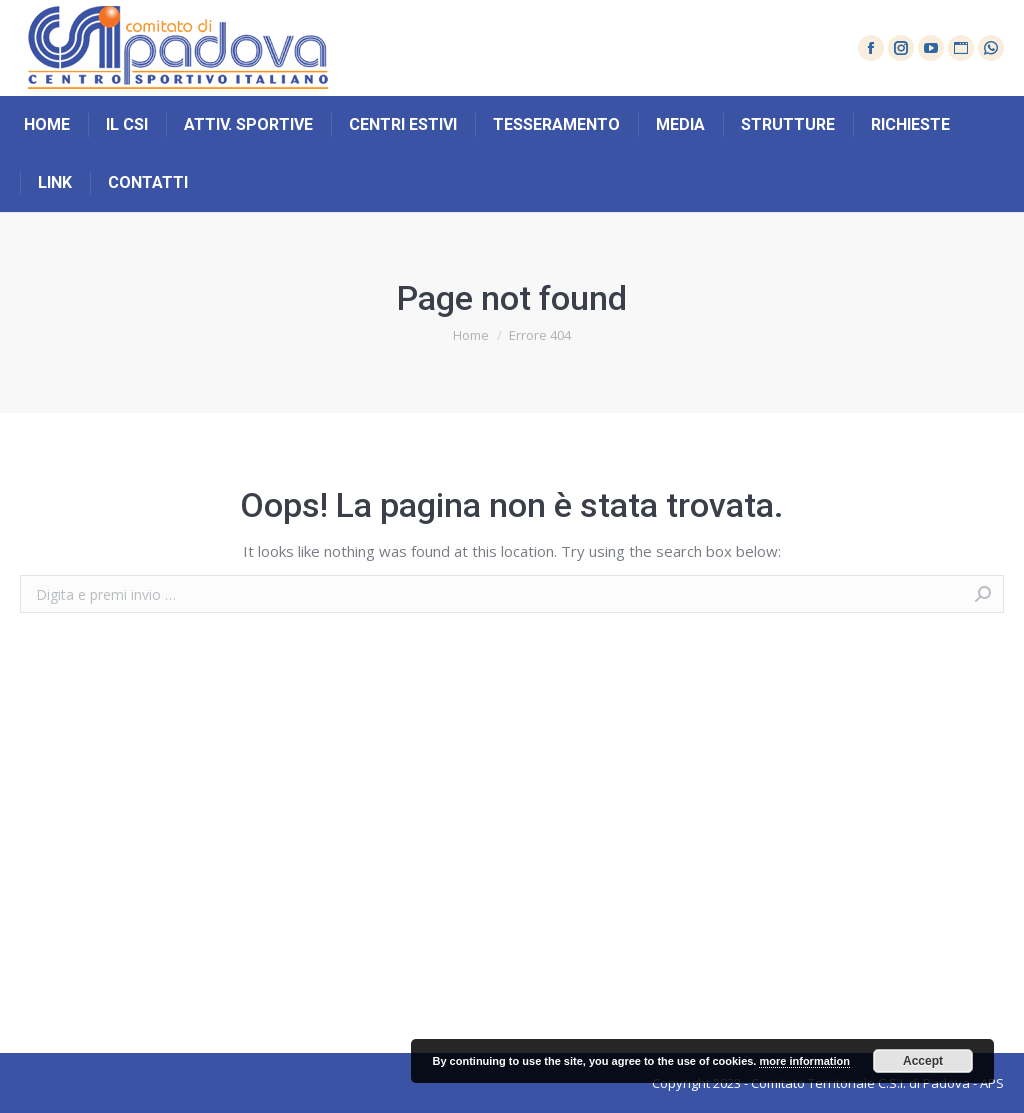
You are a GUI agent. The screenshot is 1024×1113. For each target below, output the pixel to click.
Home (471, 335)
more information (804, 1061)
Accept (923, 1061)
